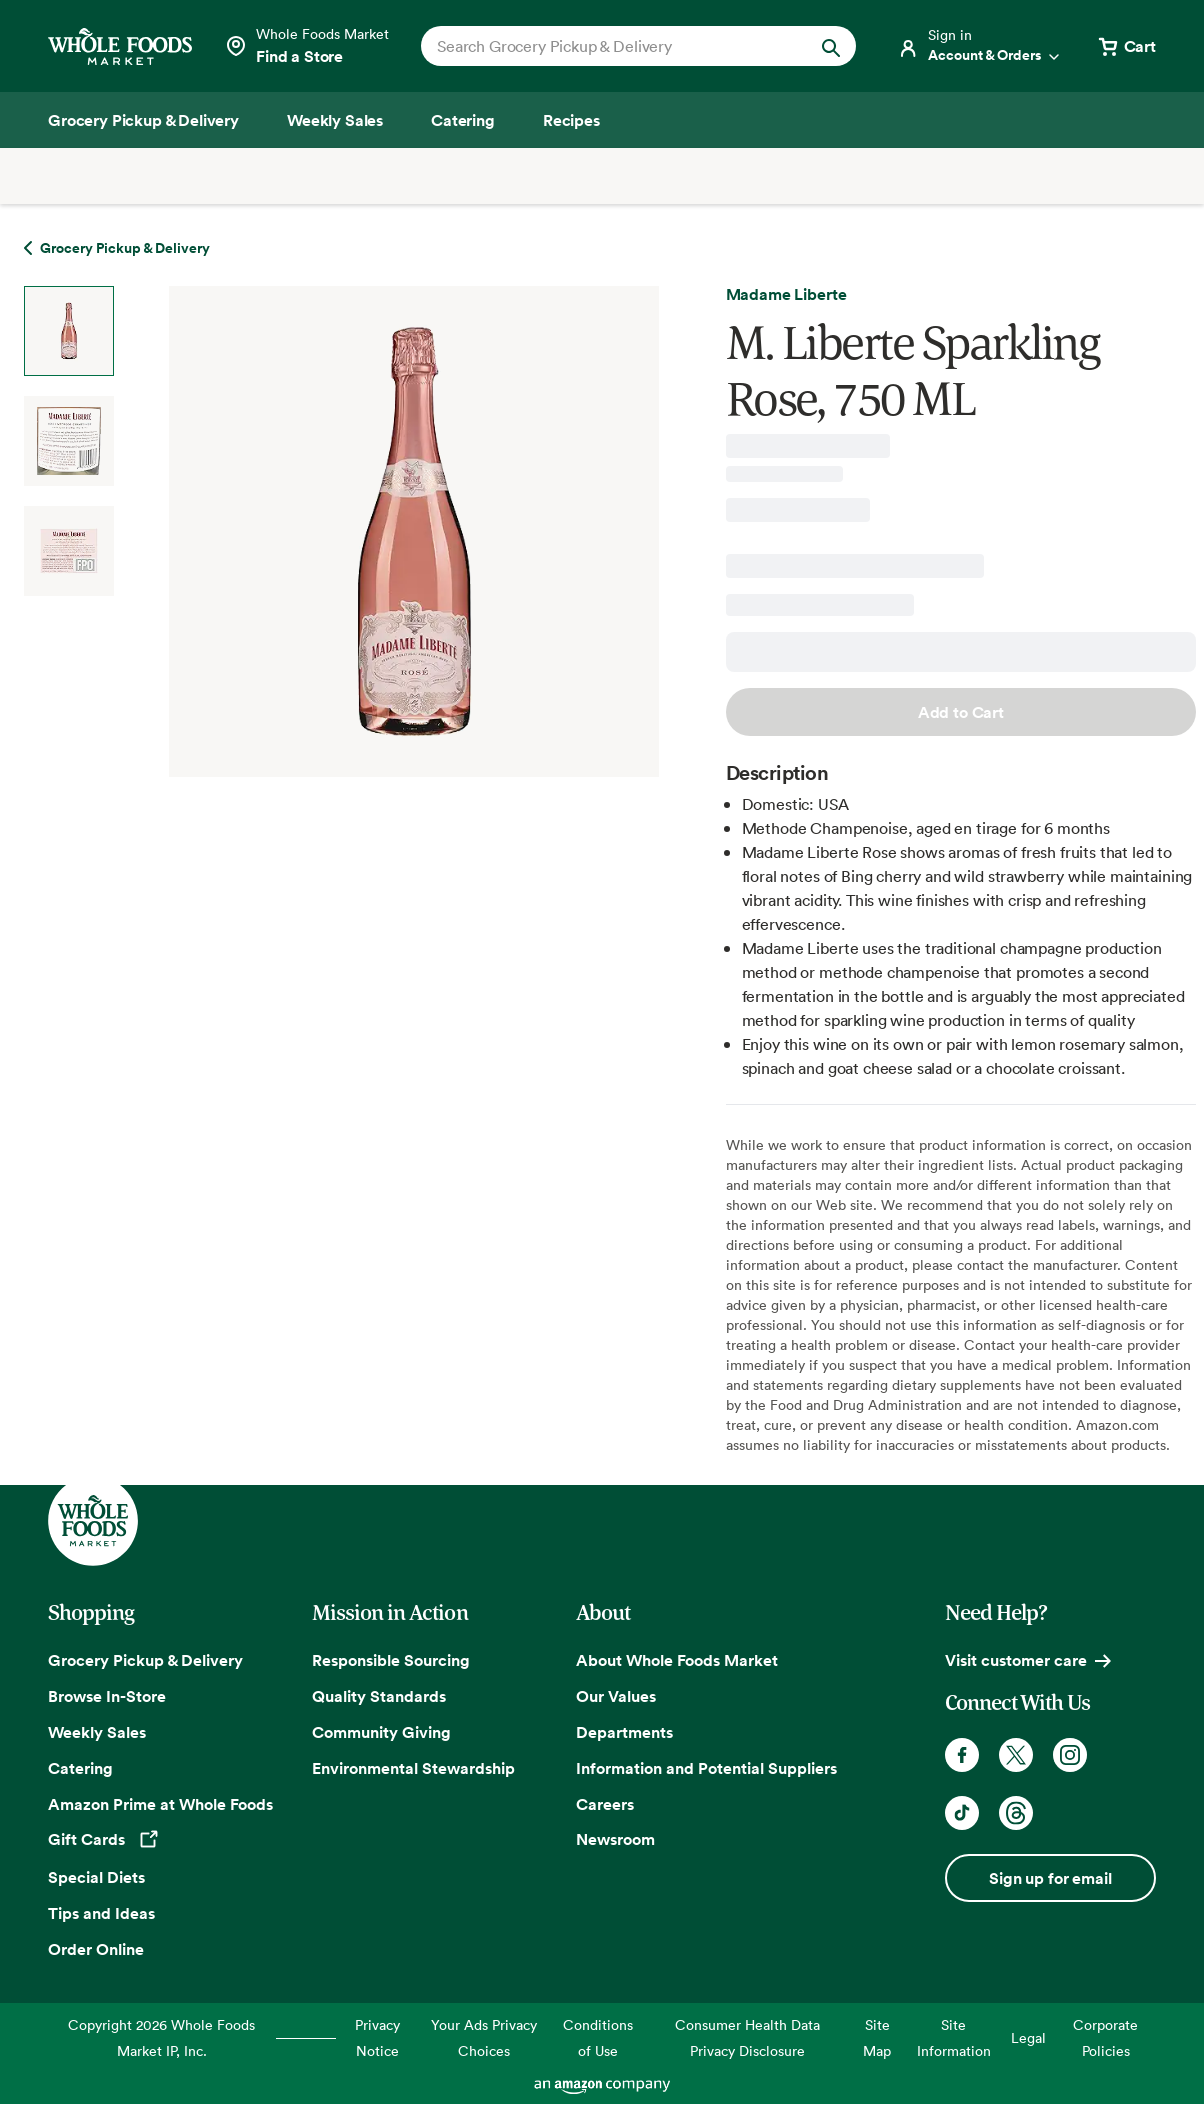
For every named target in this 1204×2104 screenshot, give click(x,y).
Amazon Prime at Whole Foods (160, 1804)
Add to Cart (961, 712)
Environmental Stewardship (413, 1768)
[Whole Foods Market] (120, 46)
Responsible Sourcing (391, 1660)
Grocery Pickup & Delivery (145, 1660)
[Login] (980, 46)
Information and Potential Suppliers (706, 1768)
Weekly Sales (97, 1732)
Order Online (96, 1949)
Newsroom (615, 1839)
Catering (80, 1768)
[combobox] (618, 46)
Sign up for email (1050, 1878)
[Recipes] (571, 120)
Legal (1028, 2037)
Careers (605, 1804)
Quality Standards (379, 1696)
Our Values (616, 1696)
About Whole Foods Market (677, 1660)
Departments (624, 1732)
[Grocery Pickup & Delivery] (143, 120)
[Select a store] (306, 46)
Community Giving (381, 1732)
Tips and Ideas (101, 1913)
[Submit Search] (831, 46)
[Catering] (463, 120)
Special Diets (96, 1877)
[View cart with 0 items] (1126, 46)
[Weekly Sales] (335, 120)
